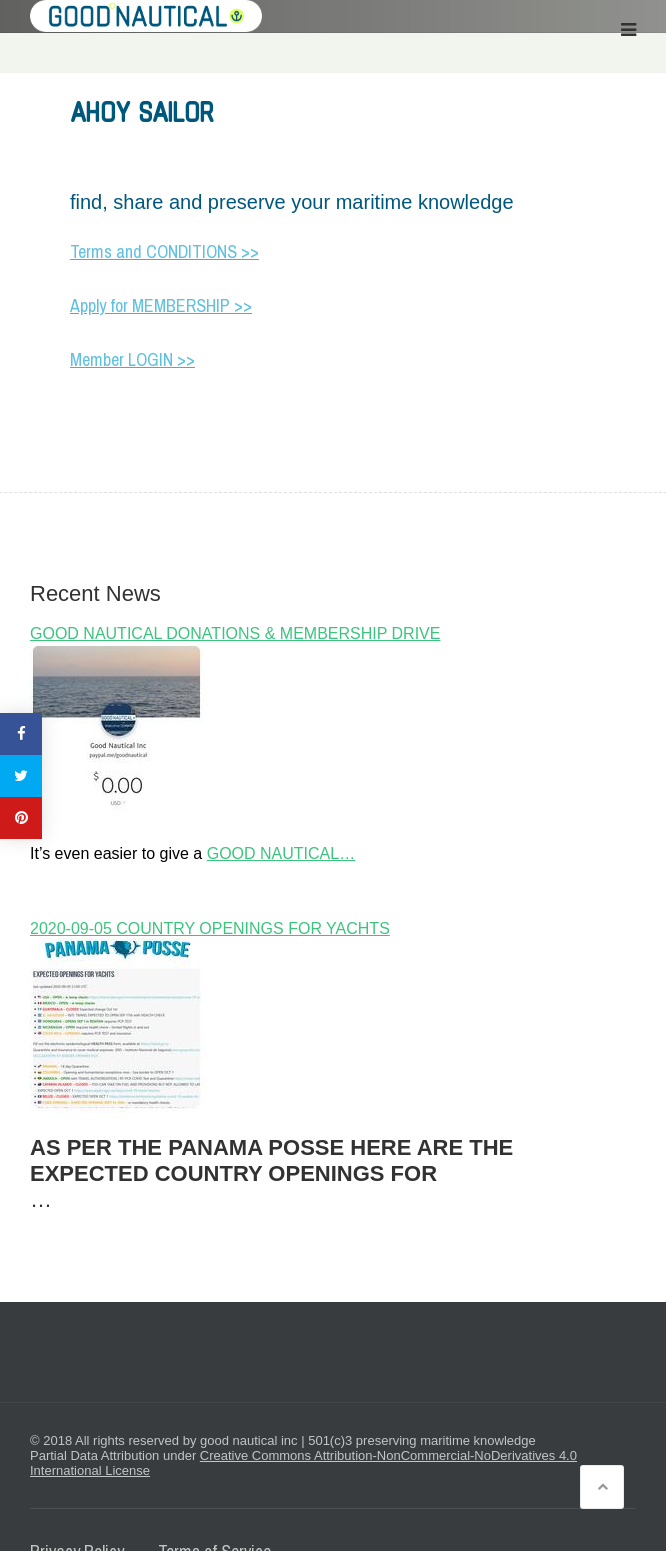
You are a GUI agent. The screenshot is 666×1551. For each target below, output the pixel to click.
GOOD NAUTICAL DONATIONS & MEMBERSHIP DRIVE (235, 633)
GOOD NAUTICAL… (281, 853)
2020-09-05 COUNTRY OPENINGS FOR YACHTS (210, 928)
